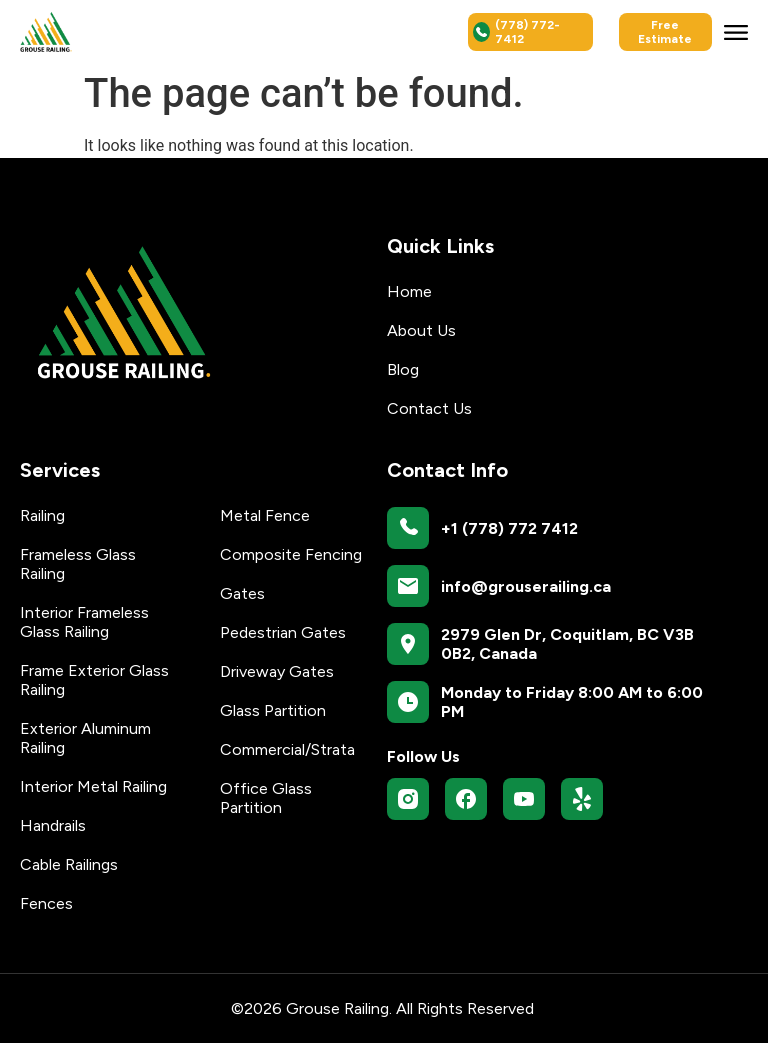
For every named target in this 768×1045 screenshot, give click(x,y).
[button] (736, 32)
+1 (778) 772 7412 (509, 529)
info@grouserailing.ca (526, 587)
